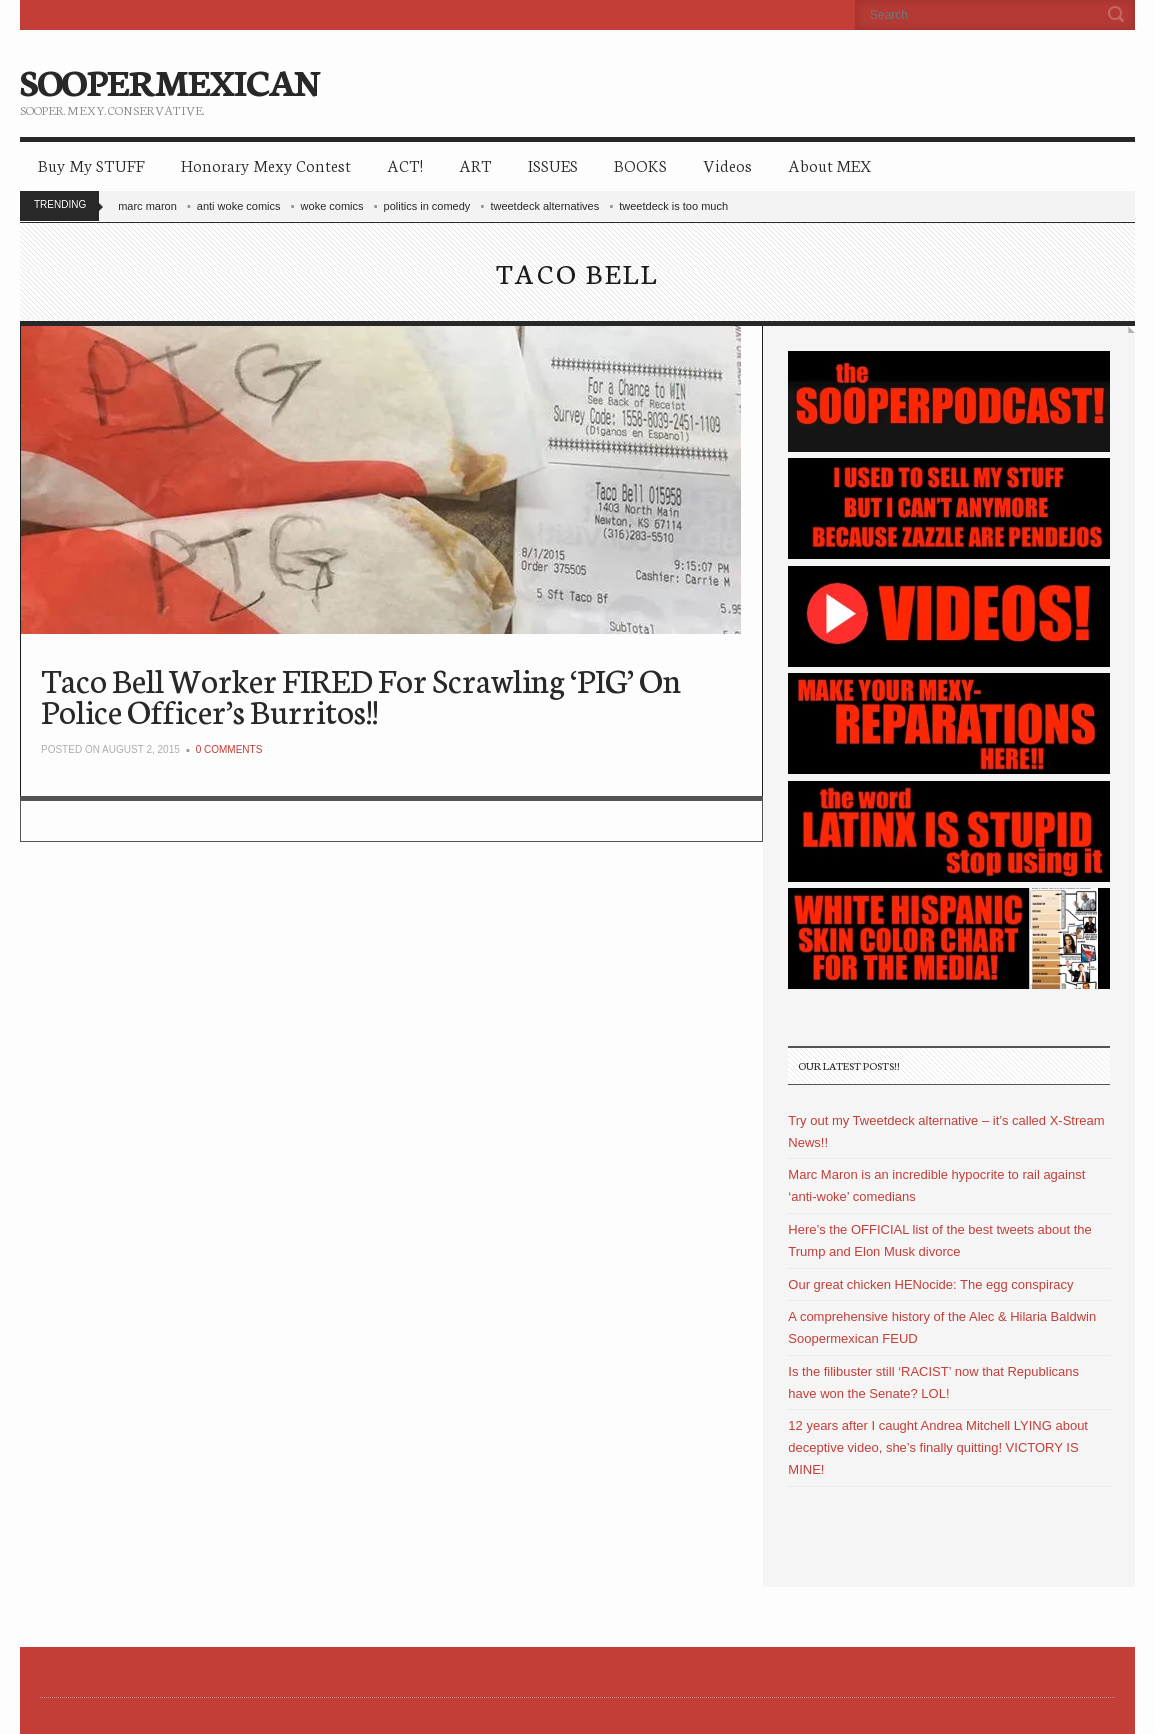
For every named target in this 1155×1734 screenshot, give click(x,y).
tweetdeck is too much (673, 206)
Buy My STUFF (91, 164)
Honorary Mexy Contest (266, 164)
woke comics (332, 206)
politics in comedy (427, 206)
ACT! (405, 164)
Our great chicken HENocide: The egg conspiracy (930, 1284)
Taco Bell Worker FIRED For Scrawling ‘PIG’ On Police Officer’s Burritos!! (361, 694)
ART (475, 164)
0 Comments (229, 749)
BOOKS (640, 164)
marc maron (147, 206)
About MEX (829, 164)
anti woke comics (239, 206)
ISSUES (553, 164)
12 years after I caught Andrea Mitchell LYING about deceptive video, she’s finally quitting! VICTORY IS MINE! (938, 1447)
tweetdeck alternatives (544, 206)
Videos (727, 164)
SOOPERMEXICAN (169, 80)
